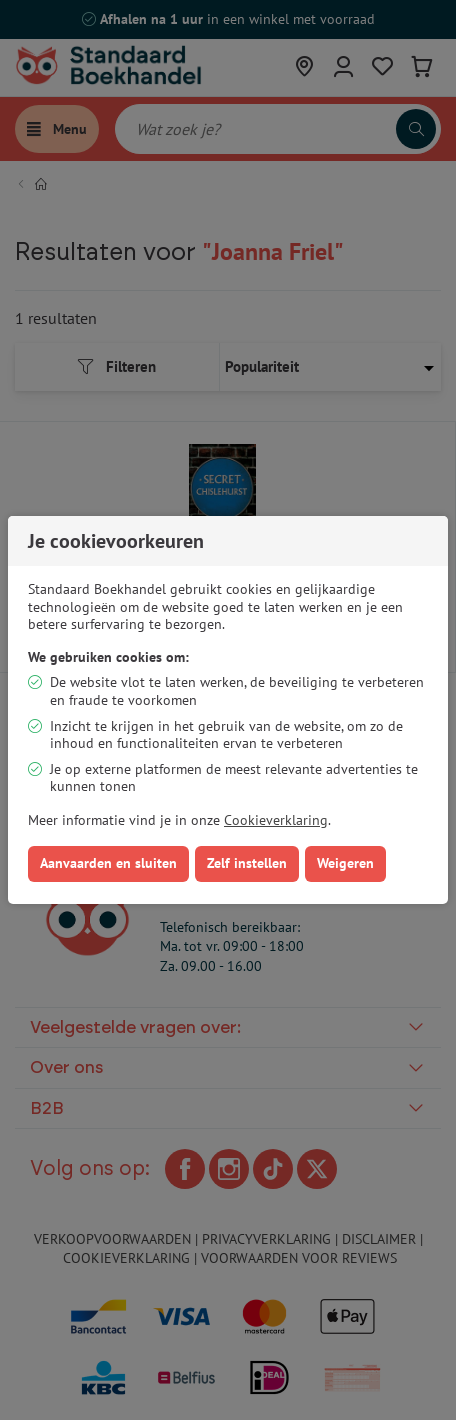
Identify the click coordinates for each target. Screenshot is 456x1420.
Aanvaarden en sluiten (108, 863)
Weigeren (345, 863)
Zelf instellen (247, 863)
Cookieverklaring (276, 820)
